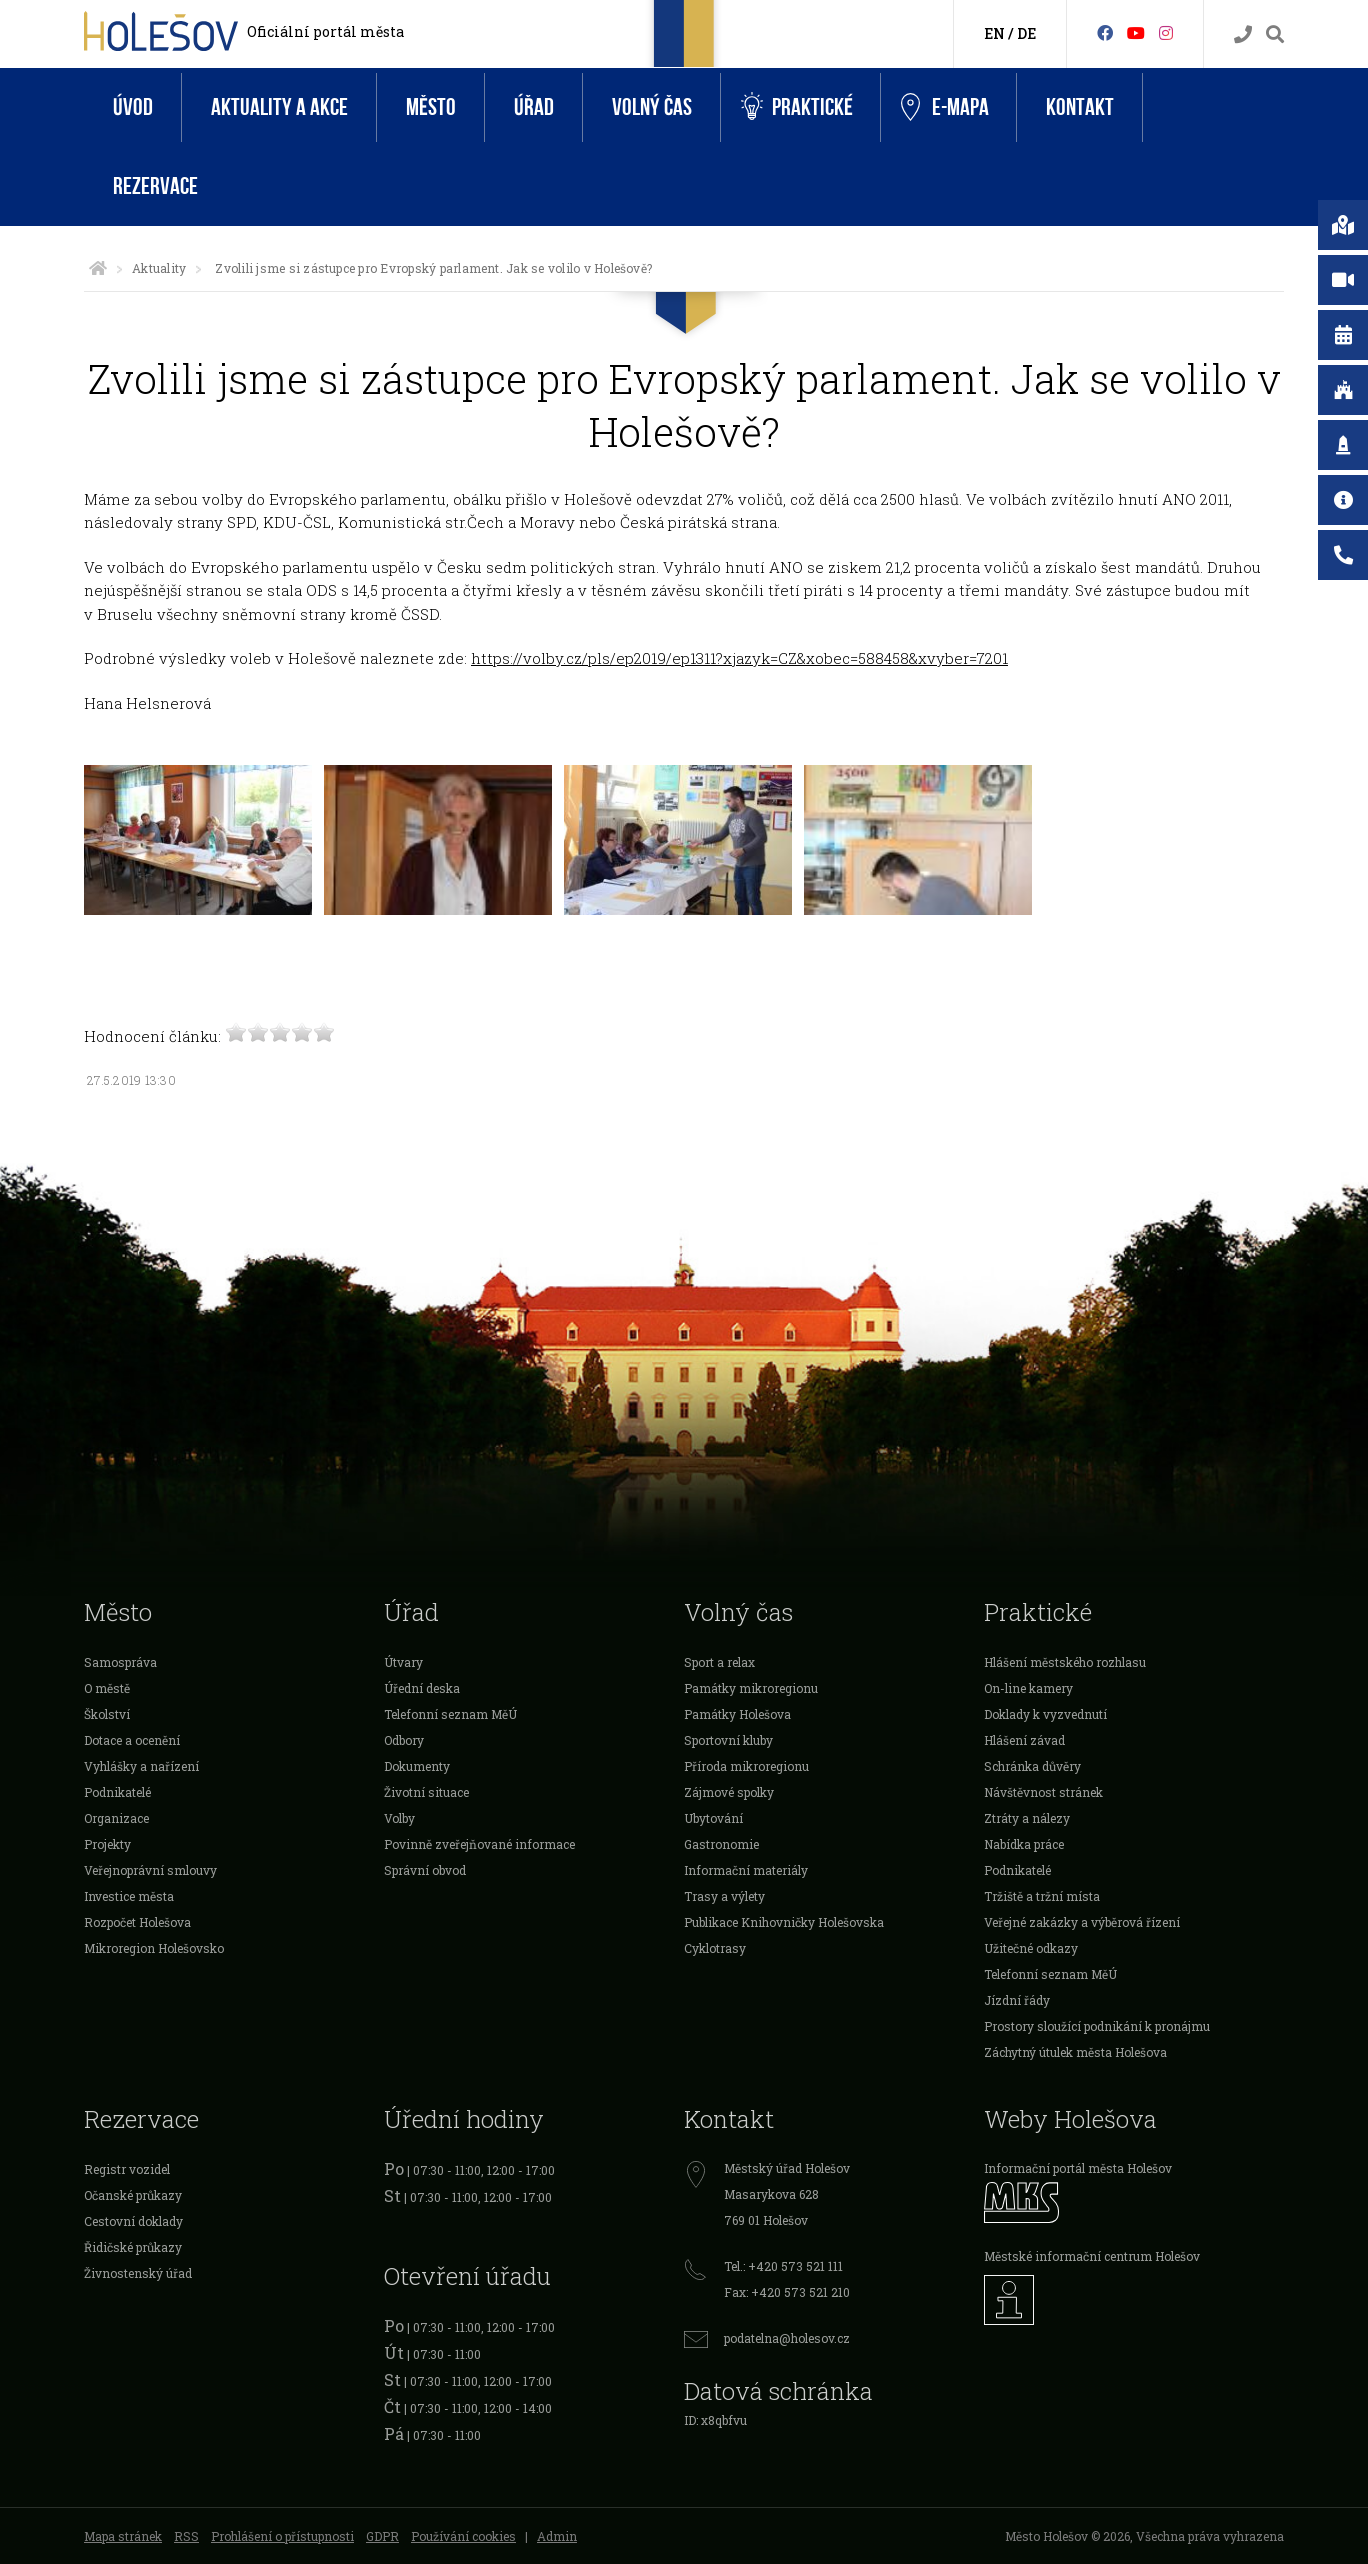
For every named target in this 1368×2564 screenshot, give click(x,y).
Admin (557, 2536)
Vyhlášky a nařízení (141, 1766)
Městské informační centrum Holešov (1092, 2256)
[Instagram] (1166, 32)
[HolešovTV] (1136, 32)
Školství (107, 1714)
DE (1026, 33)
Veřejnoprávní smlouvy (150, 1870)
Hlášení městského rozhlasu (1065, 1662)
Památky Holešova (737, 1714)
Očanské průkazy (133, 2195)
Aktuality (159, 268)
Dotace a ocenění (132, 1740)
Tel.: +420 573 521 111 (783, 2266)
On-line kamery (1028, 1688)
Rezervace (155, 186)
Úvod (133, 107)
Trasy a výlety (724, 1896)
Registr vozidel (127, 2169)
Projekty (107, 1844)
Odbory (404, 1740)
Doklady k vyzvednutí (1045, 1714)
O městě (107, 1688)
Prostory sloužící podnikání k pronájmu (1097, 2026)
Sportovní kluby (728, 1740)
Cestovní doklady (133, 2221)
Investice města (129, 1896)
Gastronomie (721, 1844)
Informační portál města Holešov (1078, 2168)
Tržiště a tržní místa (1042, 1896)
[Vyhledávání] (1275, 34)
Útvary (403, 1662)
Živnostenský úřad (138, 2273)
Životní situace (426, 1792)
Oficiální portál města (325, 31)
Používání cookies (463, 2536)
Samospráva (120, 1662)
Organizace (116, 1818)
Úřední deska (422, 1688)
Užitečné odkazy (1031, 1948)
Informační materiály (746, 1870)
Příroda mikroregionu (746, 1766)
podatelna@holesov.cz (787, 2338)
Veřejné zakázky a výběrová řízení (1082, 1922)
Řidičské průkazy (133, 2247)
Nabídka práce (1024, 1844)
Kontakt (1080, 107)
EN (994, 33)
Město (431, 107)
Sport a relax (719, 1662)
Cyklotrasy (715, 1948)
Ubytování (713, 1818)
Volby (399, 1818)
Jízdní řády (1017, 2000)
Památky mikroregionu (751, 1688)
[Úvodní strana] (98, 268)
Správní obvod (425, 1870)
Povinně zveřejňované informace (479, 1844)
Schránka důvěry (1032, 1766)
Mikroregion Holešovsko (154, 1948)
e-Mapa (945, 108)
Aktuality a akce (279, 107)
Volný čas (652, 107)
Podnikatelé (117, 1792)
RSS (186, 2536)
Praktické (797, 107)
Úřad (534, 107)
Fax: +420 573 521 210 (787, 2292)
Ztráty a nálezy (1027, 1818)
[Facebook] (1105, 32)
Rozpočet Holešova (137, 1922)
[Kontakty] (1243, 34)
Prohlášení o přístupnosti (282, 2536)
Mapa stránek (123, 2536)
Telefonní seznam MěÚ (450, 1714)
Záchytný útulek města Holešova (1075, 2052)
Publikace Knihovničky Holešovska (784, 1922)
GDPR (382, 2536)
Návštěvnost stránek (1043, 1792)
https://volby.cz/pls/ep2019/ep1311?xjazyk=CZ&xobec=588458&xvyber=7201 (739, 658)
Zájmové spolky (729, 1792)
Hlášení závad (1024, 1740)
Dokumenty (417, 1766)
